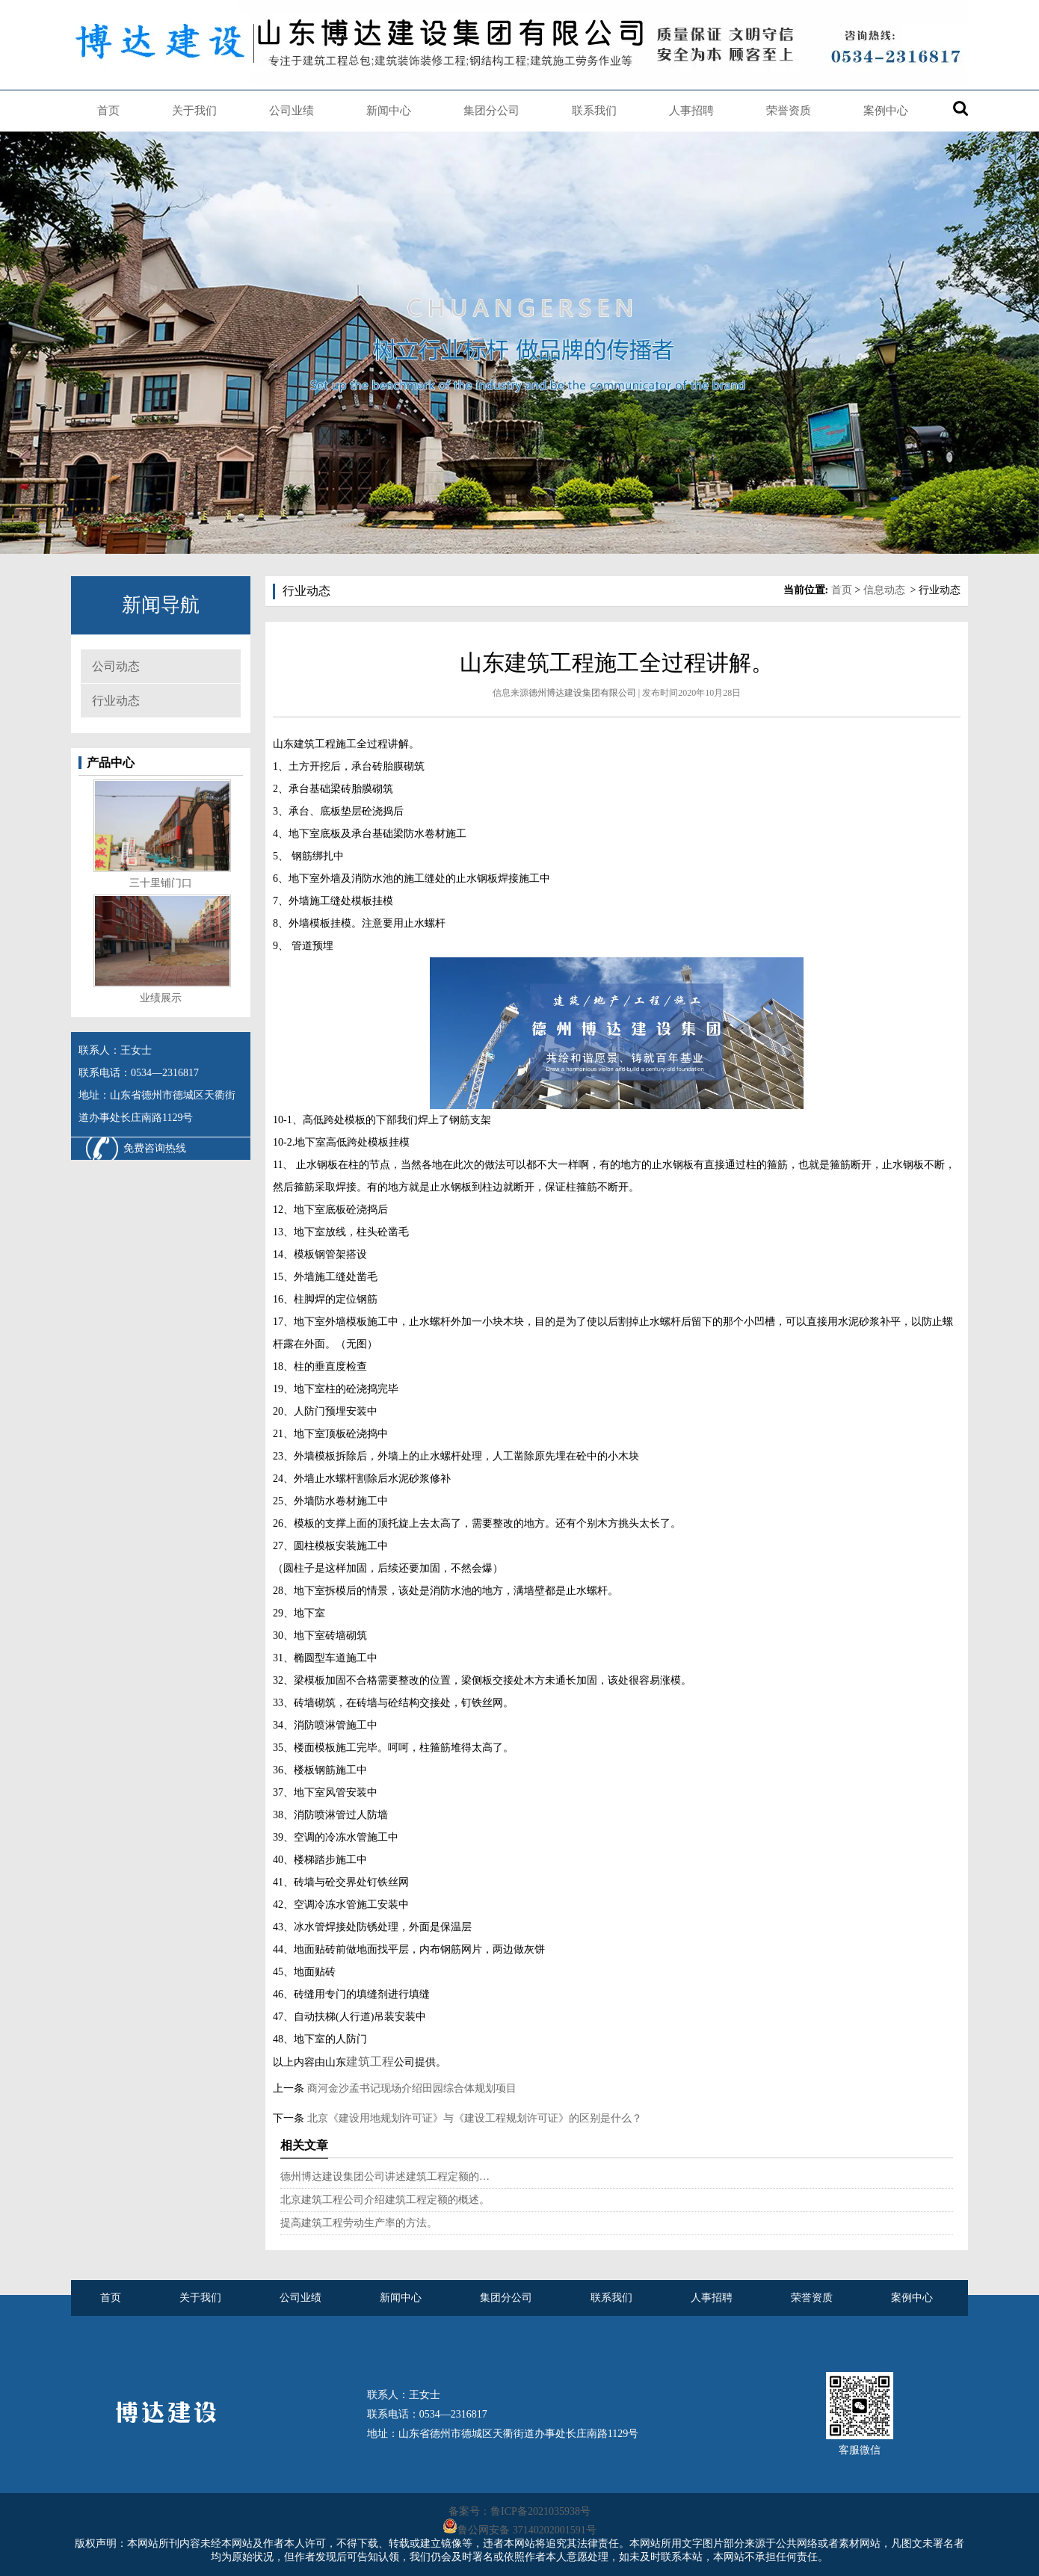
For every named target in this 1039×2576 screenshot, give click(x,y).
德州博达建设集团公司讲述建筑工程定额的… (385, 2176)
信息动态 (884, 590)
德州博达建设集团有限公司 (582, 693)
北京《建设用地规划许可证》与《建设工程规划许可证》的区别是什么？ (473, 2118)
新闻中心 (388, 111)
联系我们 (594, 111)
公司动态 (116, 666)
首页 (108, 111)
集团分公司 (491, 111)
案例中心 (885, 111)
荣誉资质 (788, 111)
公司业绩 (291, 111)
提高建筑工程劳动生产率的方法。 (358, 2222)
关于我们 (194, 111)
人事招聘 (691, 111)
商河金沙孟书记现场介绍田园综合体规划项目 (410, 2088)
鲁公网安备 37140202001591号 (526, 2530)
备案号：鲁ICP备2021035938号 (519, 2511)
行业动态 (116, 700)
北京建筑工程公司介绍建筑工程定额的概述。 (385, 2199)
